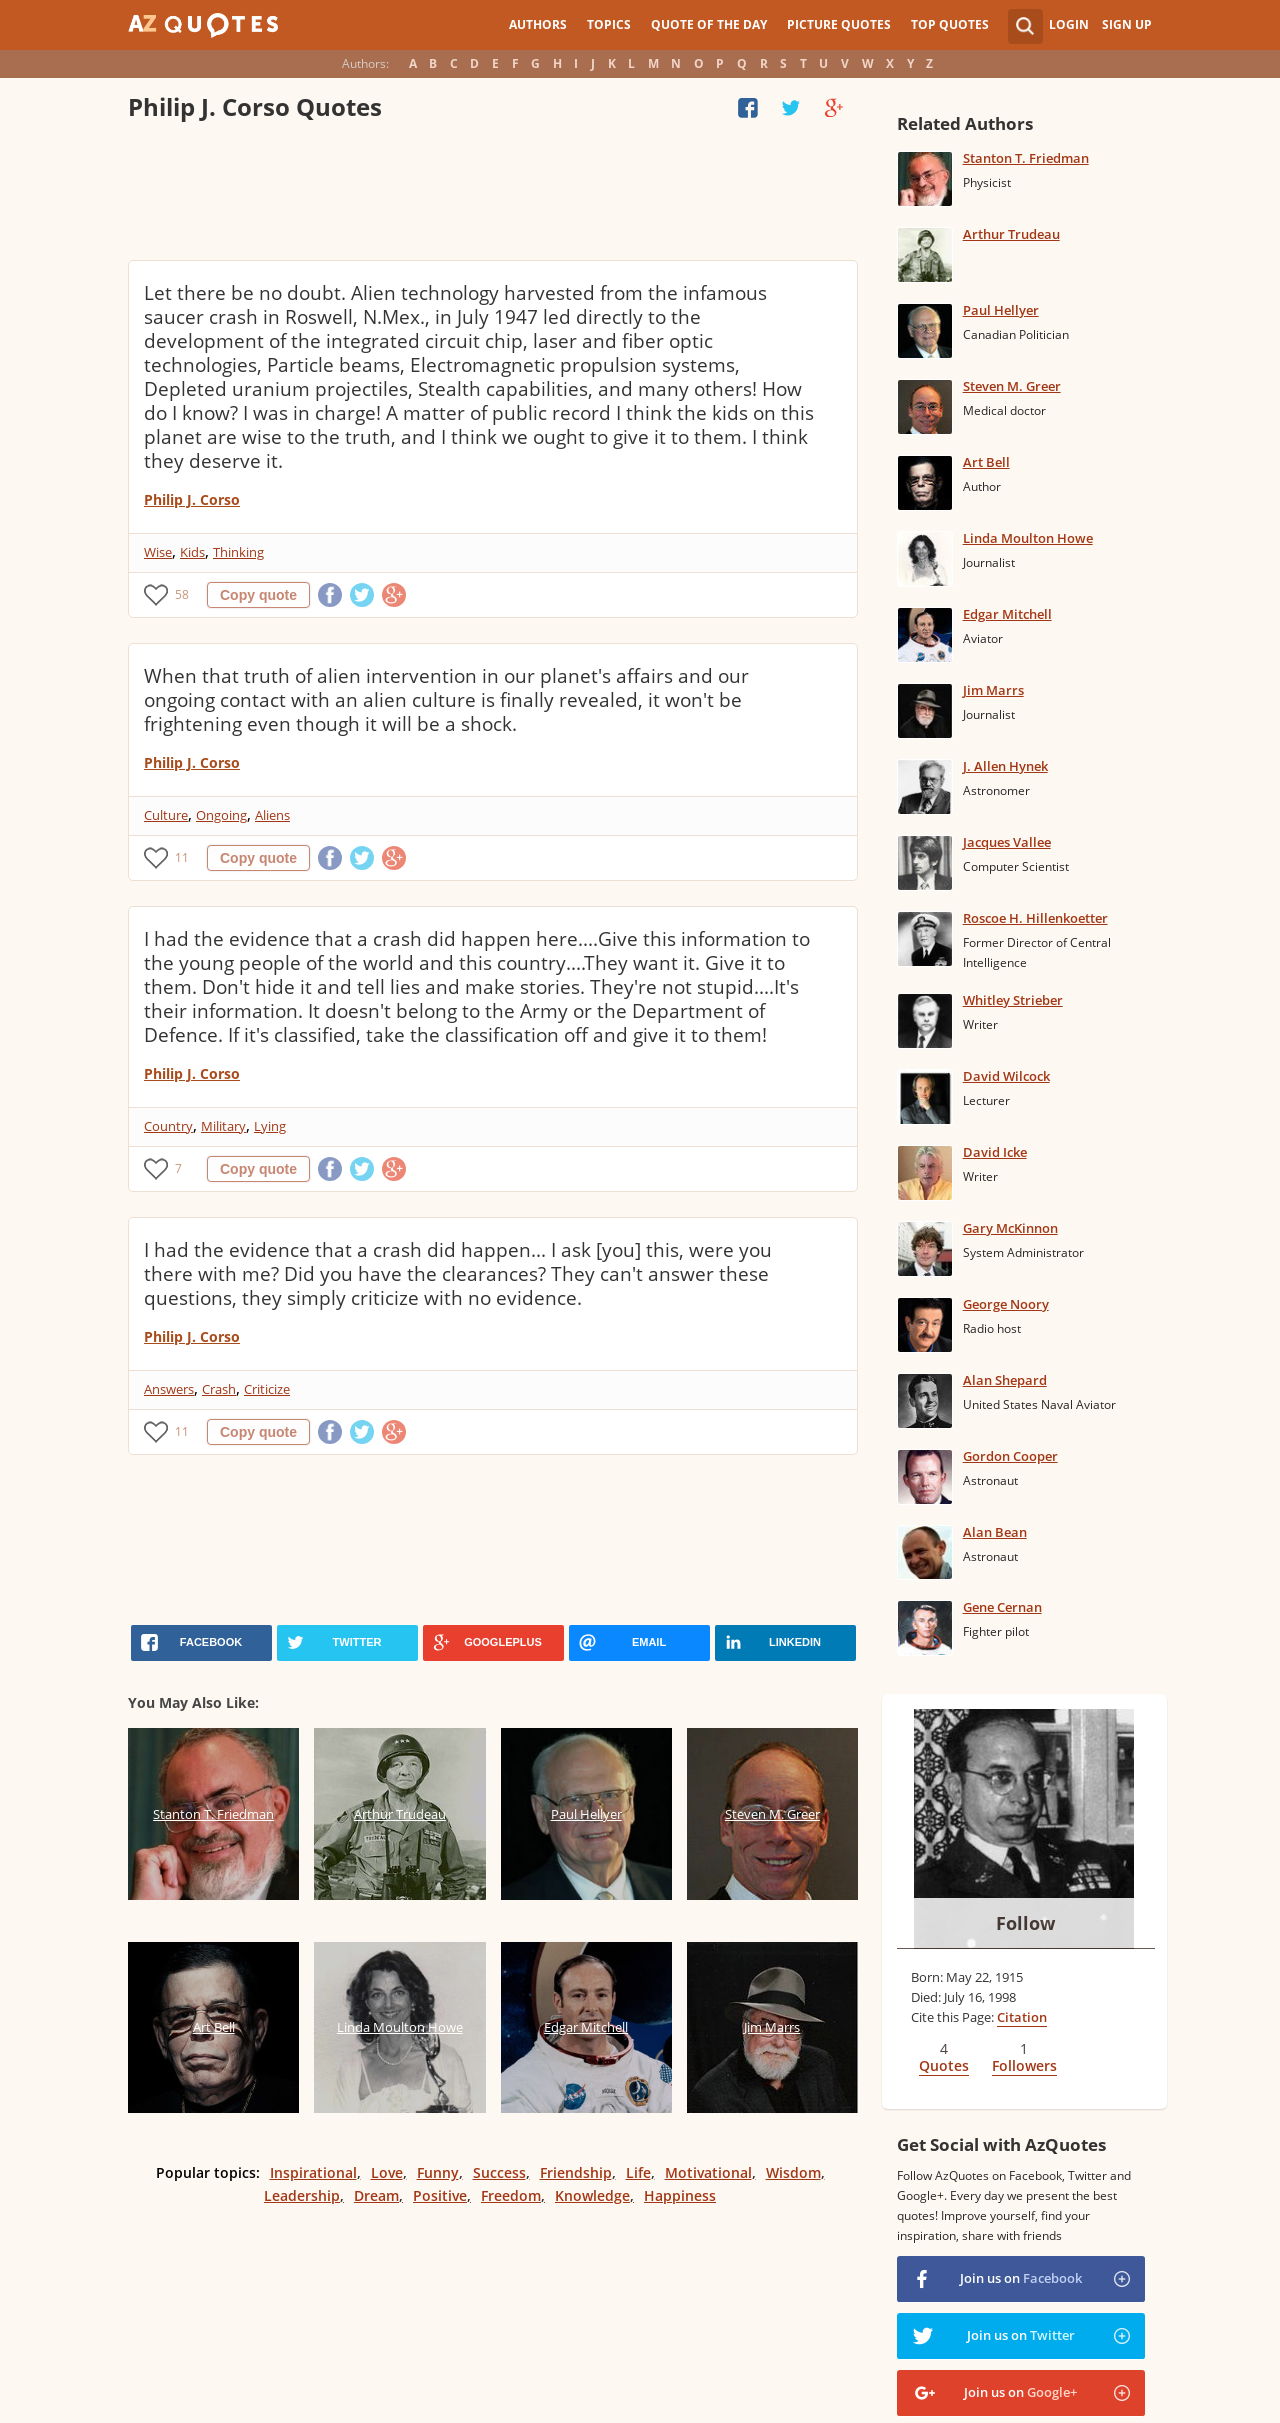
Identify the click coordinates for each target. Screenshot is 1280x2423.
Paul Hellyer (1001, 310)
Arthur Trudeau (1011, 234)
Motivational (708, 2172)
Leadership (302, 2195)
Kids (192, 552)
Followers (1024, 2065)
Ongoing (221, 815)
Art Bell (986, 462)
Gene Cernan (1002, 1607)
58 (182, 594)
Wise (158, 552)
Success (499, 2172)
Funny (438, 2172)
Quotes (944, 2065)
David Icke (995, 1152)
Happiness (680, 2195)
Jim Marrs (993, 690)
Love (387, 2172)
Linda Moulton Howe (1028, 538)
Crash (219, 1389)
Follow (1025, 1923)
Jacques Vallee (1007, 842)
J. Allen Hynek (1005, 766)
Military (223, 1126)
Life (638, 2172)
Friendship (576, 2172)
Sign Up (1127, 24)
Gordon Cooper (1010, 1456)
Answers (169, 1389)
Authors (538, 24)
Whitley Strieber (1013, 1000)
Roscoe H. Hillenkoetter (1035, 918)
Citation (1022, 2017)
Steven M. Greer (1012, 386)
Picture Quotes (839, 24)
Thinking (238, 552)
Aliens (272, 815)
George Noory (1006, 1304)
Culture (166, 815)
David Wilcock (1006, 1076)
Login (1069, 24)
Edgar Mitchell (1007, 614)
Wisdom (793, 2172)
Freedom (511, 2195)
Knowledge (592, 2195)
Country (168, 1126)
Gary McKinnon (1010, 1228)
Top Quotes (950, 24)
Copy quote (258, 595)
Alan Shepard (1005, 1380)
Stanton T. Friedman (1026, 158)
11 (182, 857)
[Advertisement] (492, 195)
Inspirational (313, 2172)
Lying (270, 1126)
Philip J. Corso (192, 499)
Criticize (267, 1389)
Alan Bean (995, 1532)
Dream (376, 2195)
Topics (609, 24)
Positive (440, 2195)
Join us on (1021, 2278)
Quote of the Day (709, 24)
